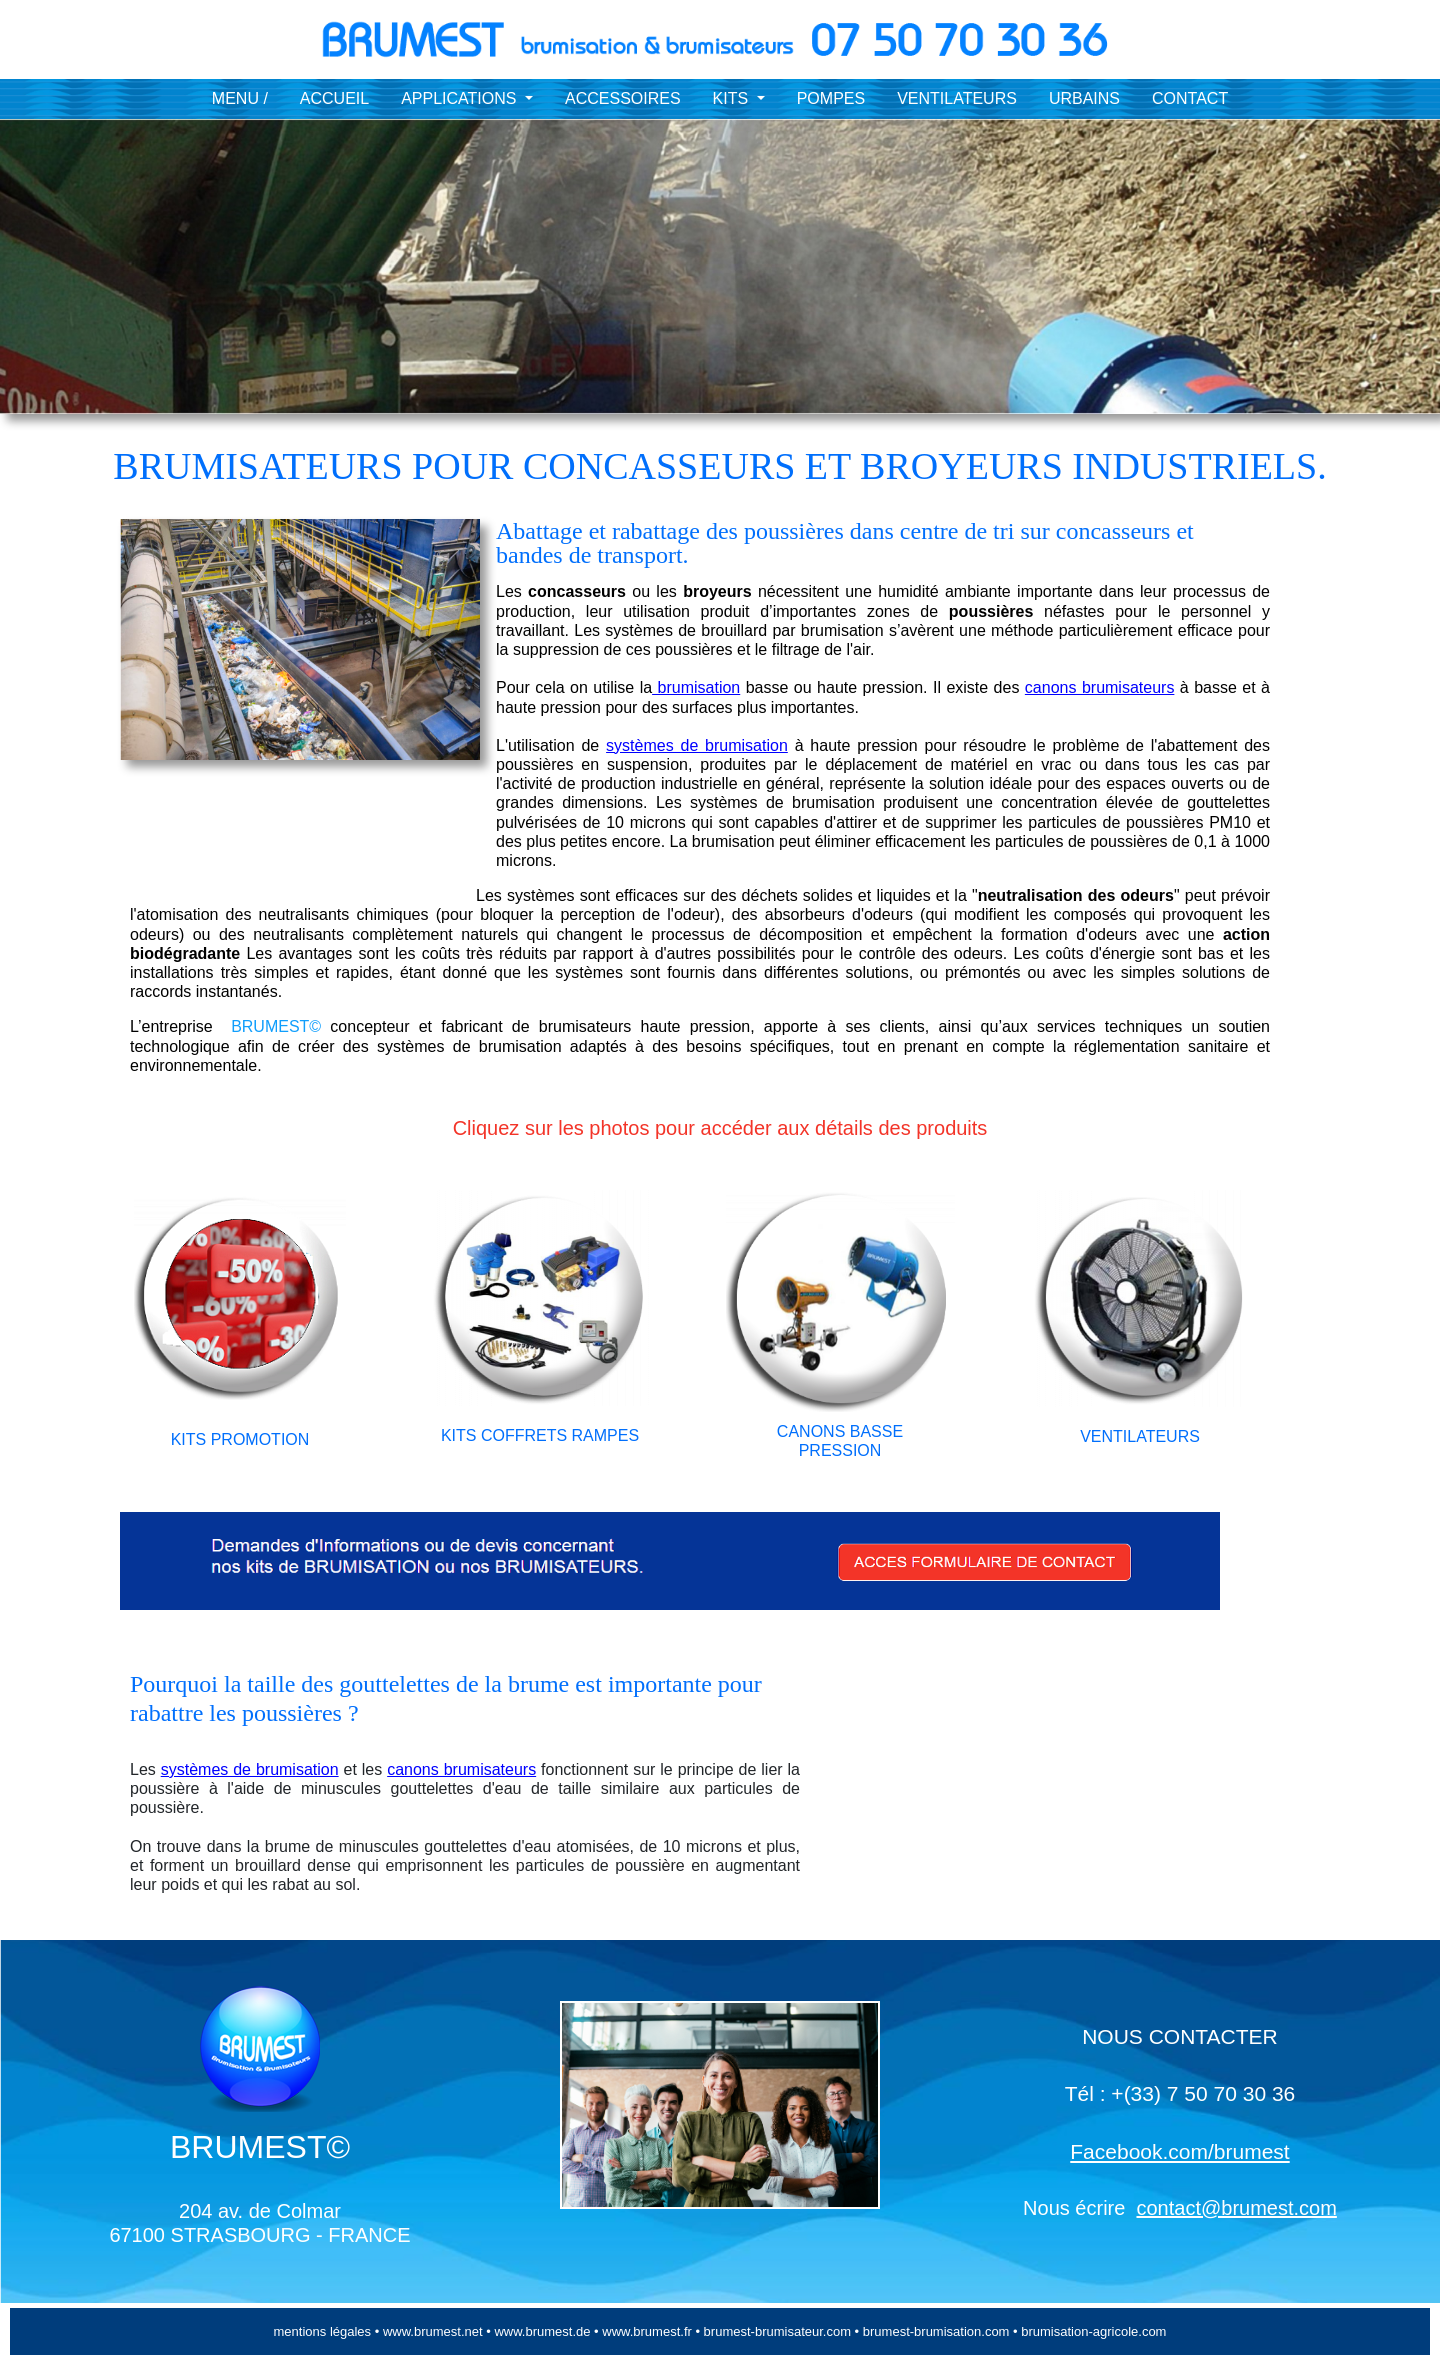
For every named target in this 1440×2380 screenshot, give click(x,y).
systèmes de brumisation (697, 745)
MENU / (240, 98)
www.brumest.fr (647, 2331)
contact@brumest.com (1236, 2208)
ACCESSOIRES (623, 98)
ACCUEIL (334, 98)
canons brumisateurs (1100, 687)
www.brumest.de (541, 2331)
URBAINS (1084, 98)
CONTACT (1190, 98)
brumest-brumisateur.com (779, 2331)
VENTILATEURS (957, 98)
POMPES (831, 98)
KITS (733, 98)
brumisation (696, 687)
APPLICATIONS (461, 98)
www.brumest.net (430, 2331)
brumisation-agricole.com (1093, 2331)
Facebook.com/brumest (1179, 2151)
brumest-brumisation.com (936, 2331)
